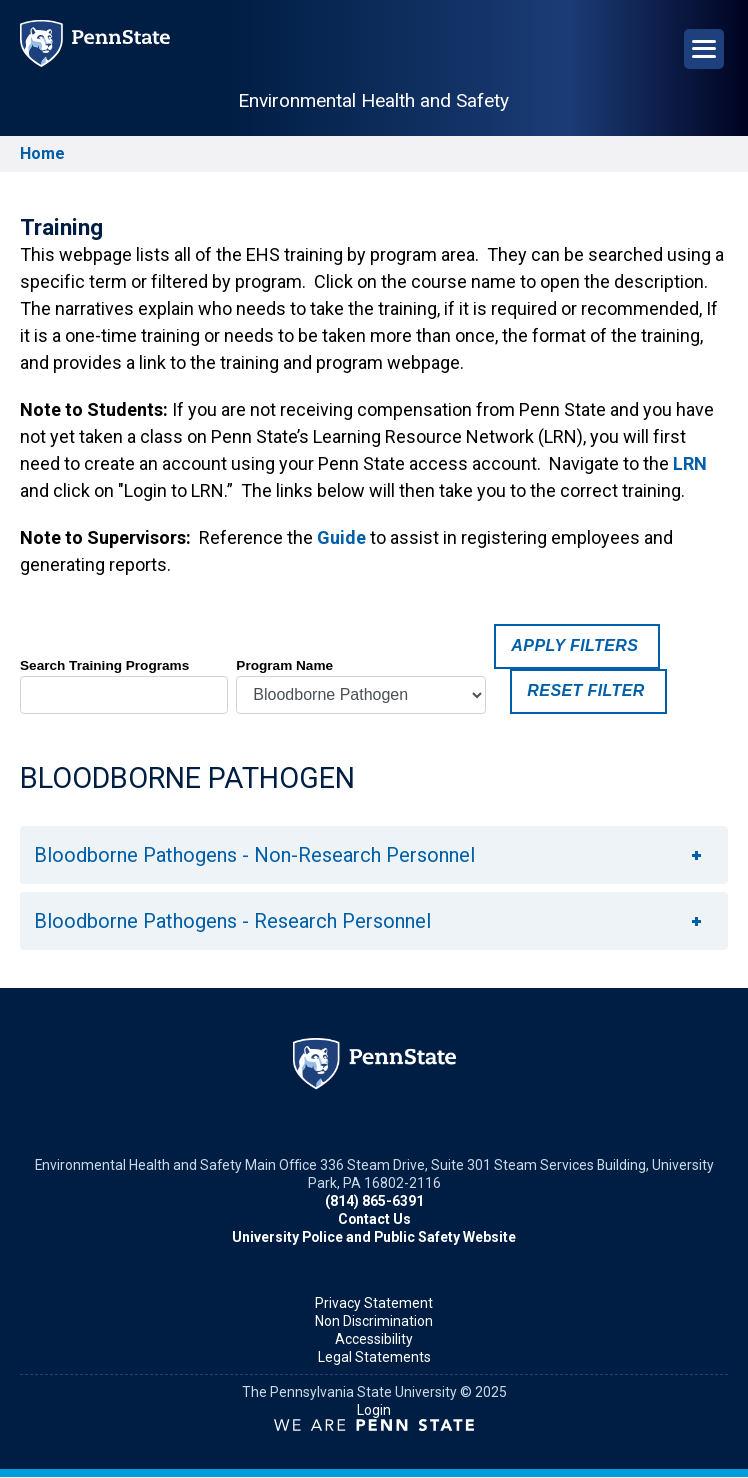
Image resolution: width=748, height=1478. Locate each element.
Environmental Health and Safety (373, 100)
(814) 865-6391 (374, 1201)
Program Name (284, 665)
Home (42, 153)
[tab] (374, 855)
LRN (690, 463)
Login (374, 1410)
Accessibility (374, 1339)
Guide (341, 537)
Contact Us (374, 1219)
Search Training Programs (104, 665)
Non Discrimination (374, 1321)
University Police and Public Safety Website (374, 1237)
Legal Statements (374, 1357)
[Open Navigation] (704, 49)
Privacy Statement (374, 1303)
